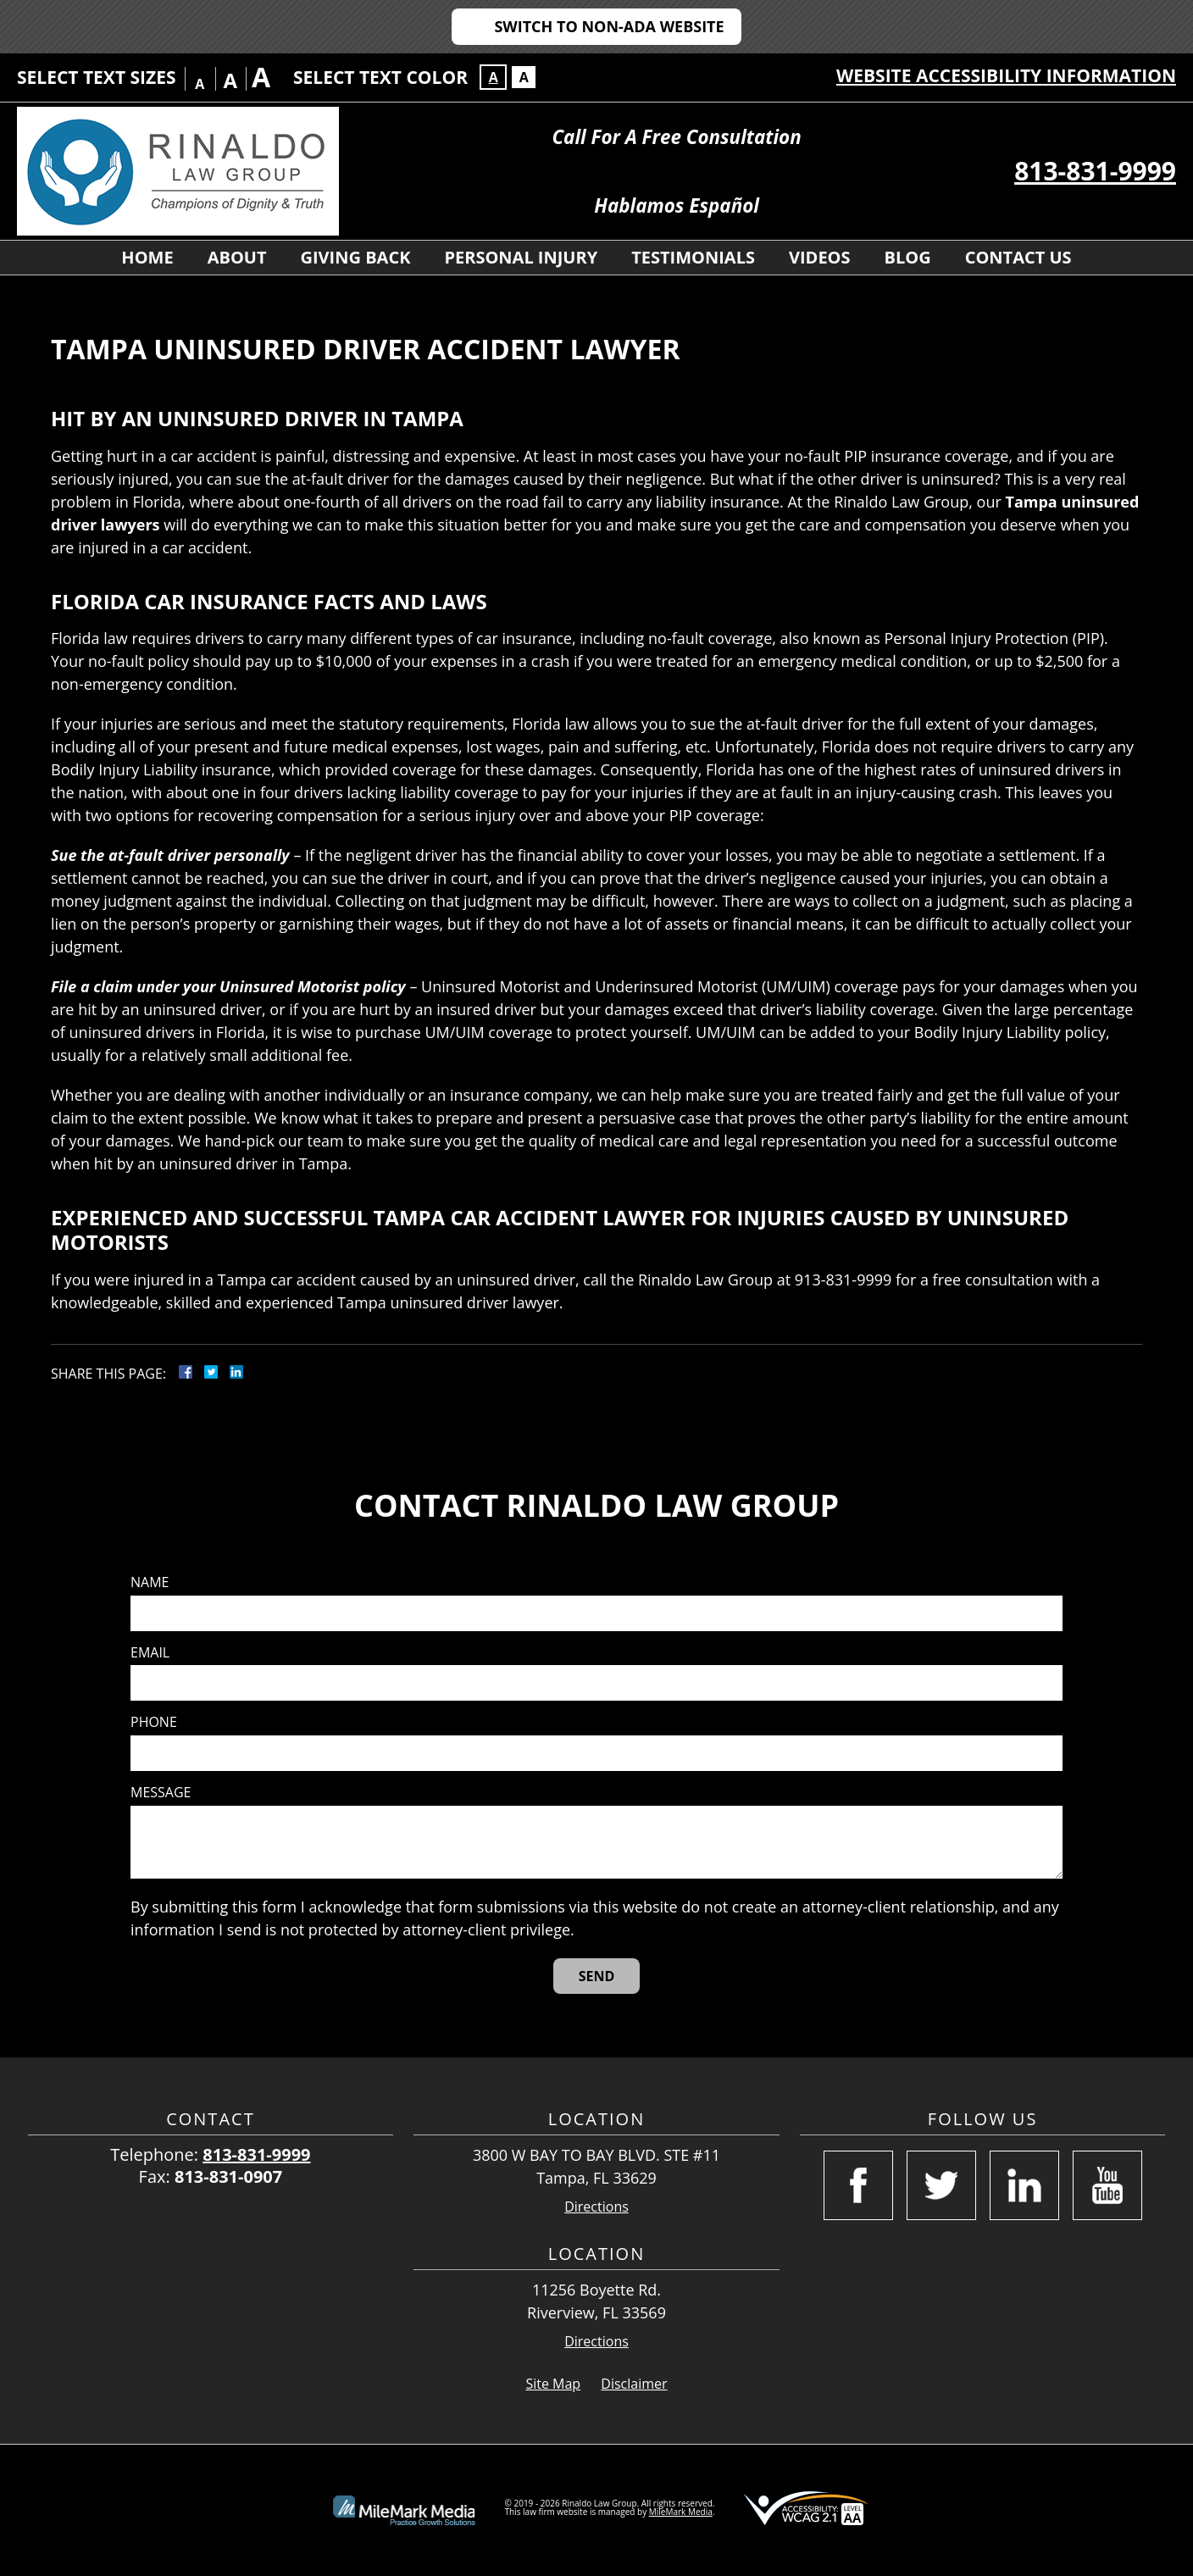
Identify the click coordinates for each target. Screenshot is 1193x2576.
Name (149, 1582)
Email (149, 1653)
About (237, 257)
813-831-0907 (228, 2176)
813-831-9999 (1095, 170)
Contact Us (1018, 257)
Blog (908, 257)
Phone (153, 1722)
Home (147, 257)
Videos (820, 257)
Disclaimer (634, 2383)
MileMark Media (681, 2512)
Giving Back (356, 257)
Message (160, 1793)
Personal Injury (520, 257)
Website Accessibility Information (1006, 75)
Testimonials (693, 257)
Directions (596, 2207)
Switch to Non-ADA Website (609, 26)
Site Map (552, 2383)
